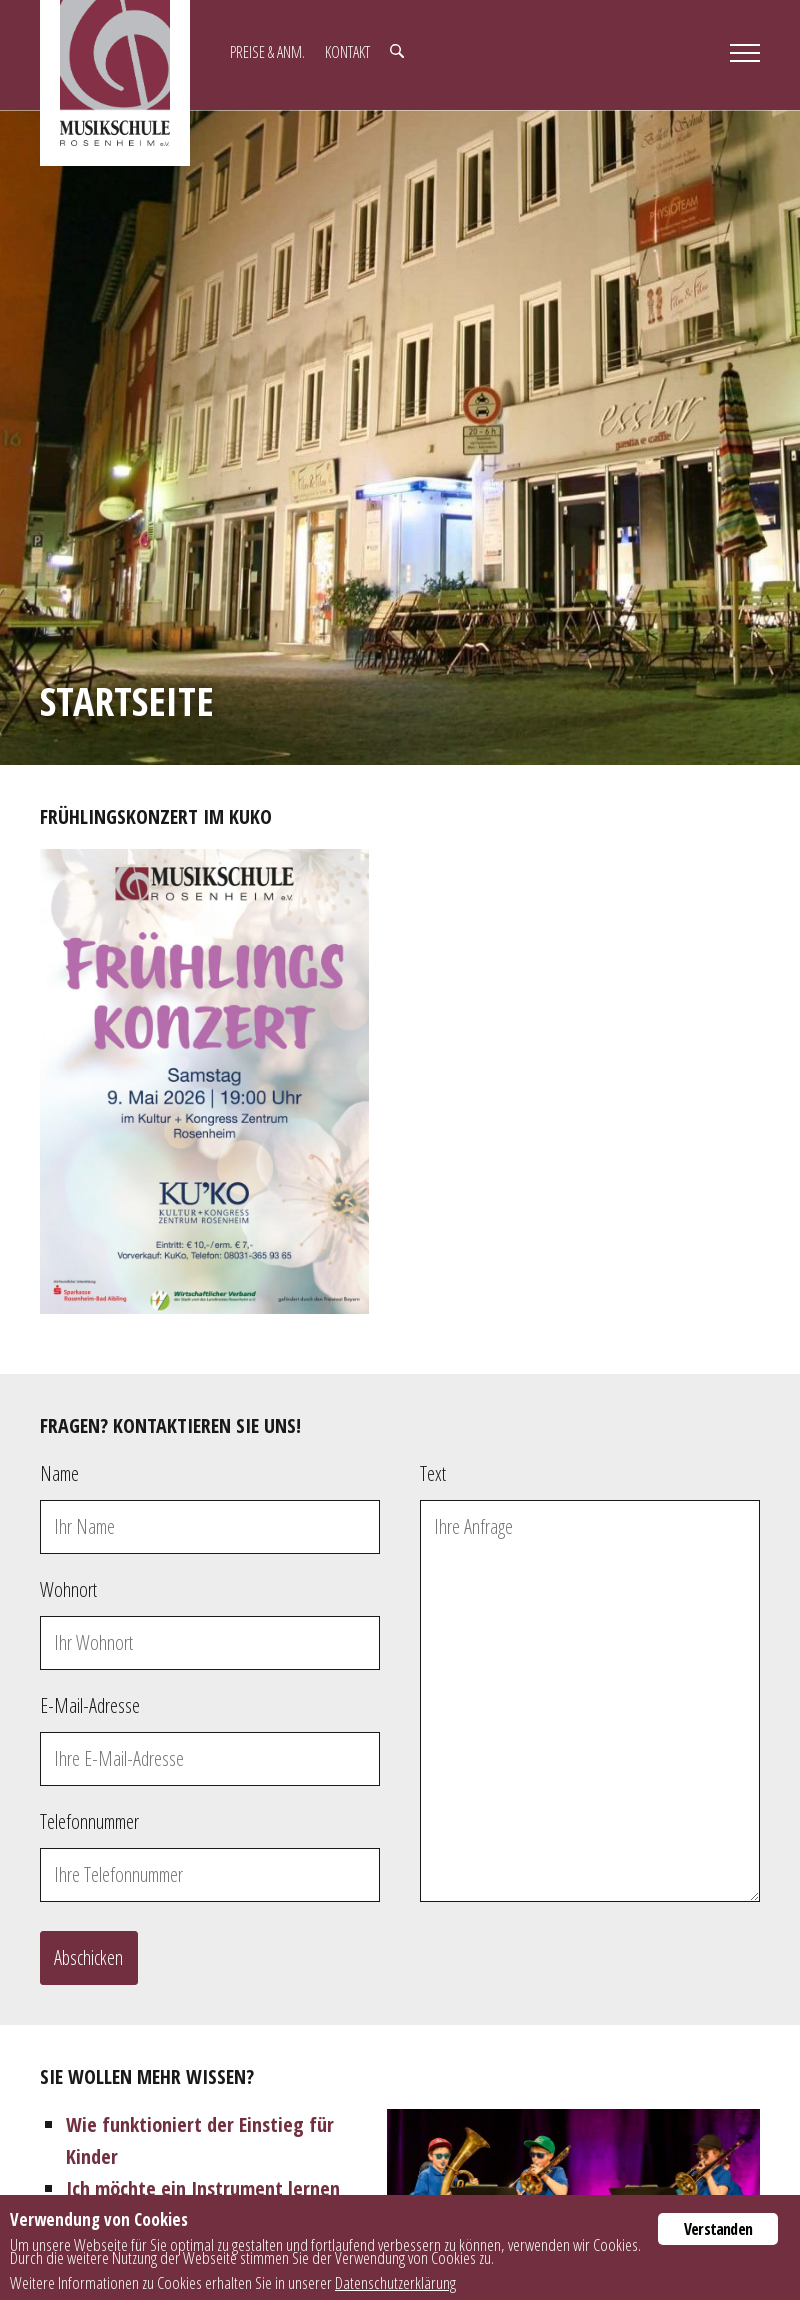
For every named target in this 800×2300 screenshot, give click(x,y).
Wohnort (68, 1589)
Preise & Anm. (267, 52)
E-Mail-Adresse (90, 1705)
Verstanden (718, 2229)
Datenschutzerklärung (395, 2282)
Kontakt (347, 52)
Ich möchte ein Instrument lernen (203, 2188)
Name (59, 1473)
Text (433, 1473)
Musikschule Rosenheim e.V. (115, 83)
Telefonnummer (89, 1821)
